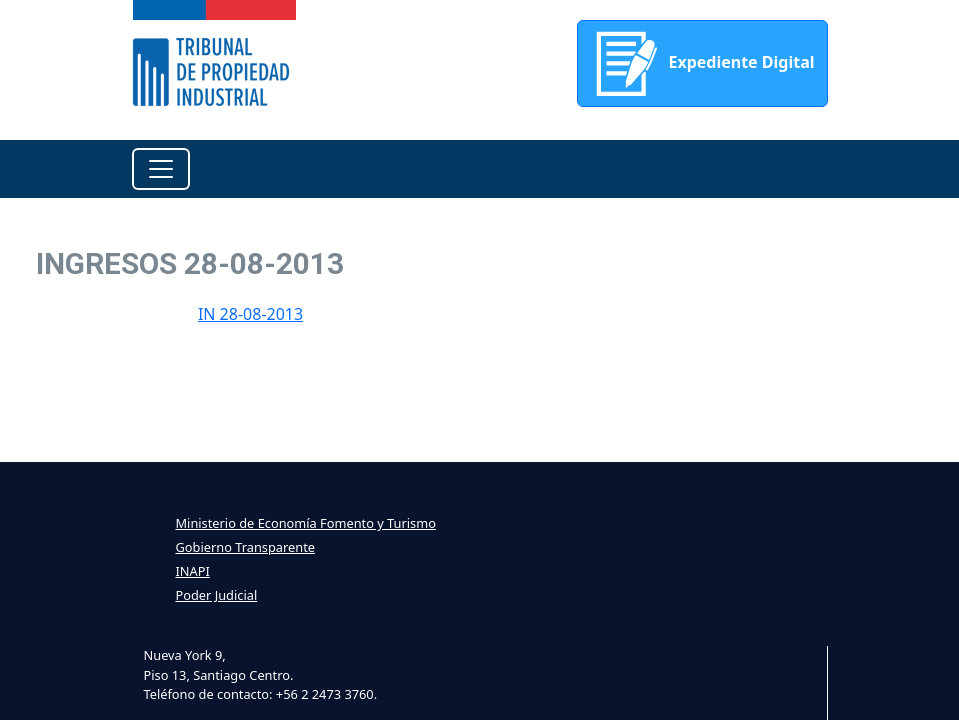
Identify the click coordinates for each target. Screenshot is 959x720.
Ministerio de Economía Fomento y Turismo (306, 523)
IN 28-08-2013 (250, 314)
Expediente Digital (702, 63)
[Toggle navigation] (161, 169)
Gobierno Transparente (245, 547)
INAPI (193, 571)
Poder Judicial (217, 595)
